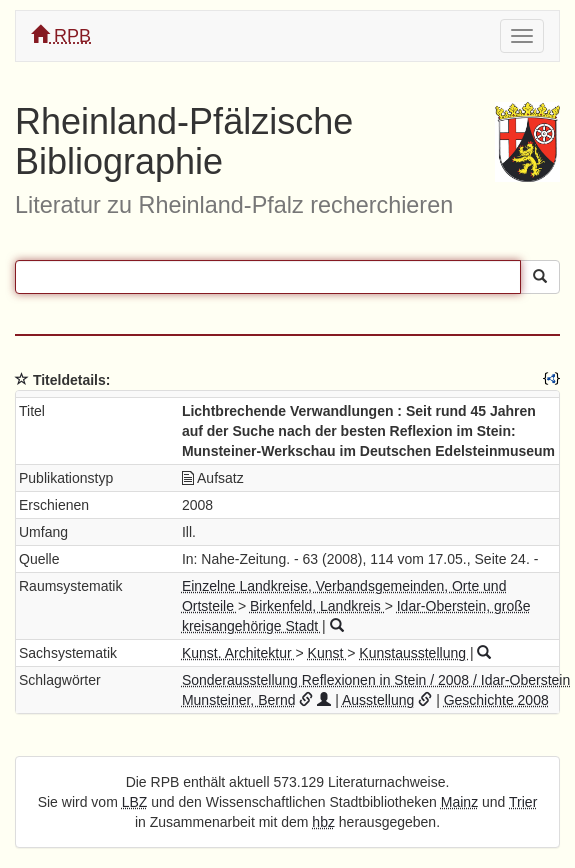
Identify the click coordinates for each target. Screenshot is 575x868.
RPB (61, 35)
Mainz (459, 802)
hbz (323, 822)
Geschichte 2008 (496, 700)
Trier (523, 802)
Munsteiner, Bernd (239, 700)
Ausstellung (378, 700)
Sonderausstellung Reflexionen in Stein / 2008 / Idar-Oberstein (376, 680)
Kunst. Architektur (239, 653)
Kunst (328, 653)
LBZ (135, 802)
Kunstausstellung (414, 653)
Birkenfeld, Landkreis (317, 606)
